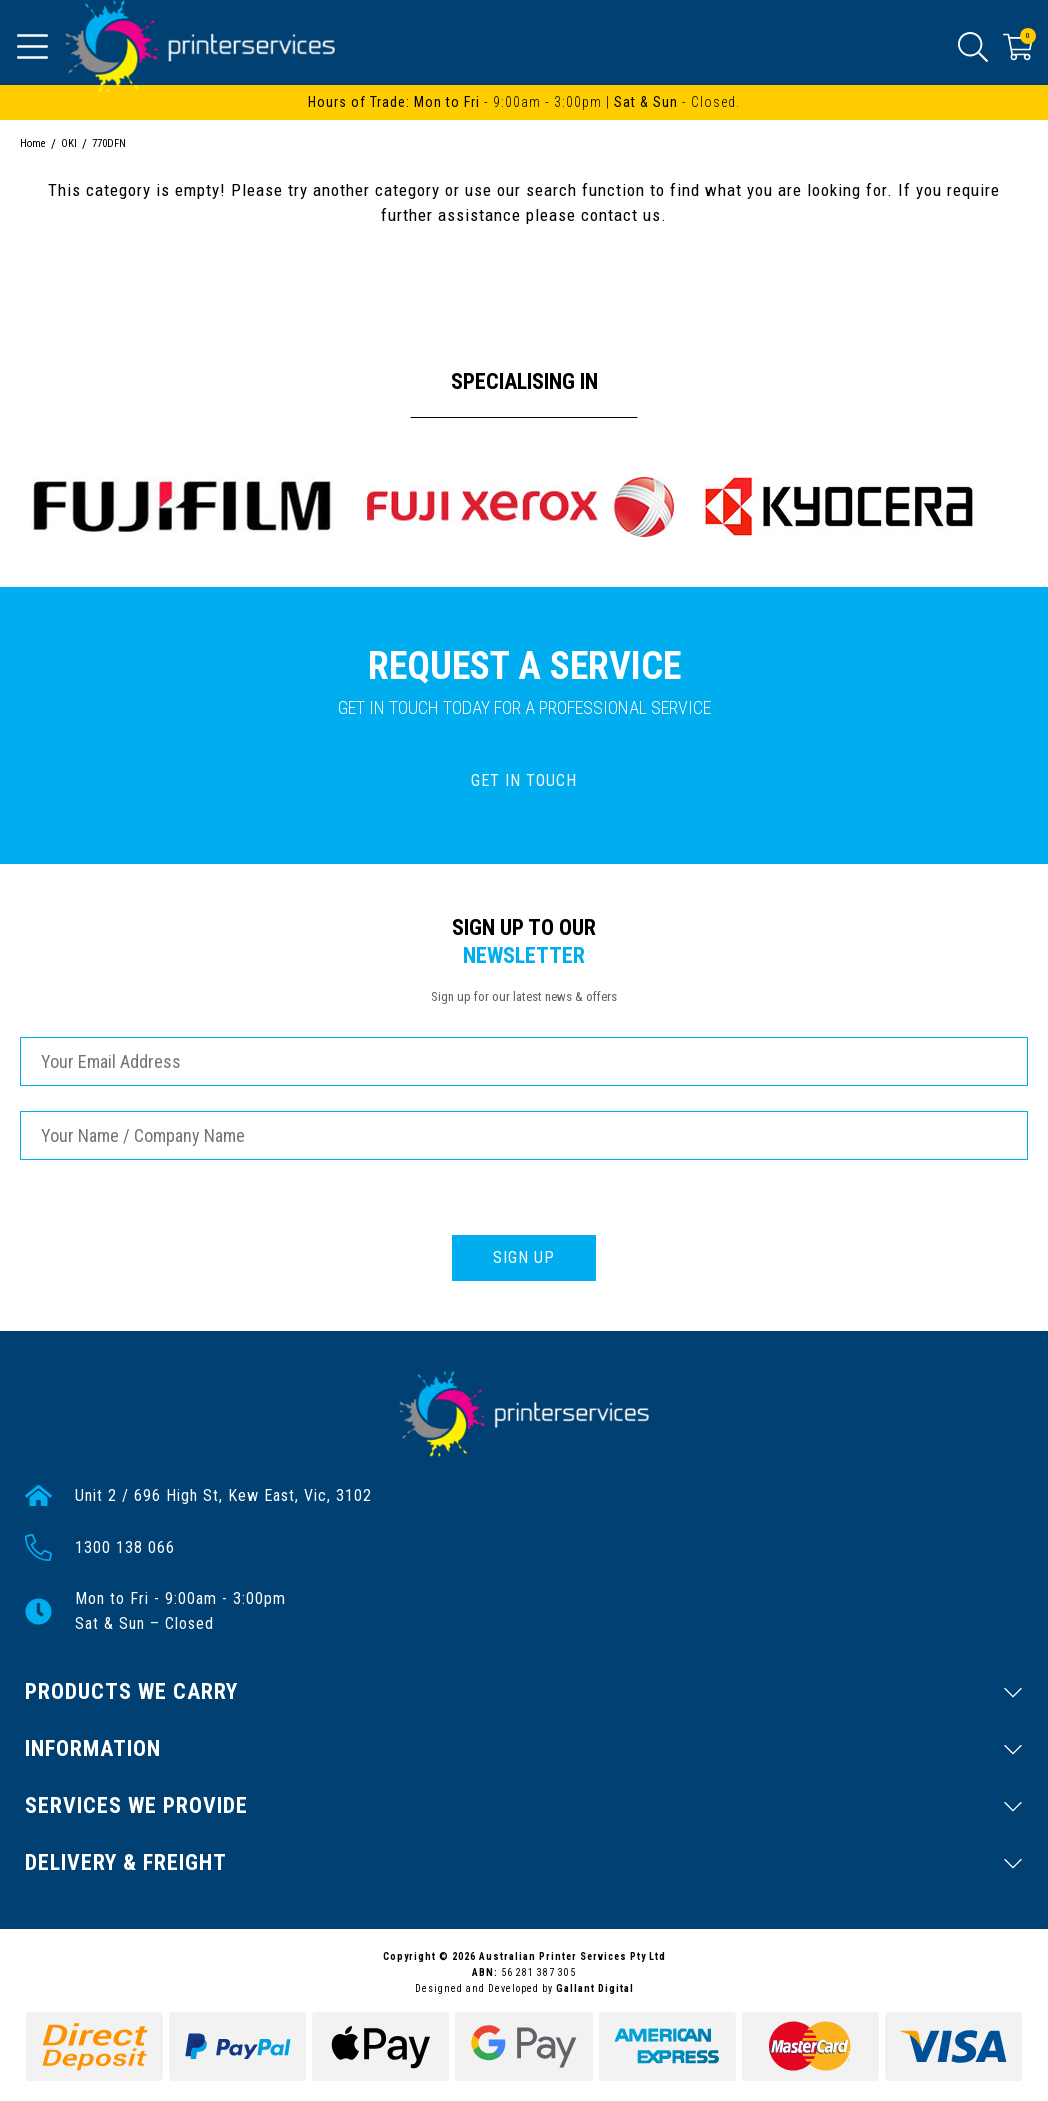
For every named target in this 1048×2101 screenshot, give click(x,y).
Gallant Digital (595, 1988)
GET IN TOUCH (524, 780)
